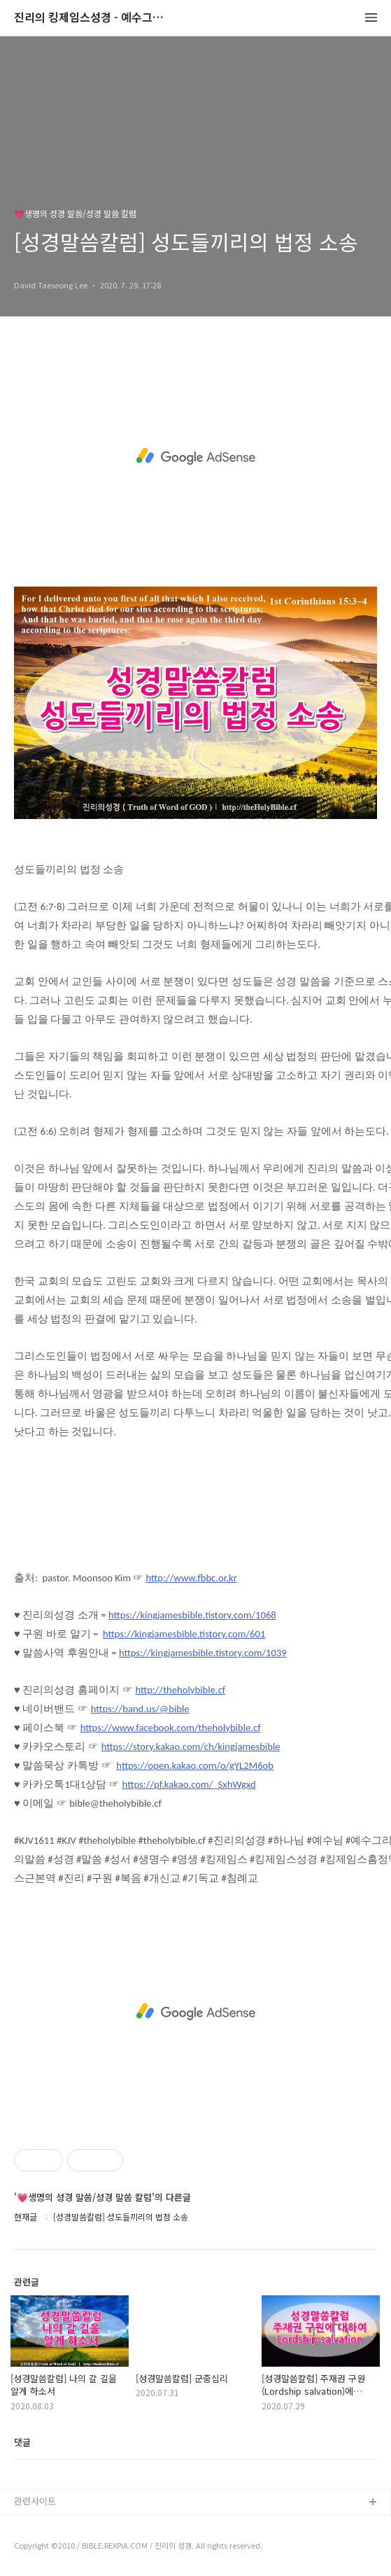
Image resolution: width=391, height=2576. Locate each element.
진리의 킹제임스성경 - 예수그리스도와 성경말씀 (91, 17)
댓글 (22, 2442)
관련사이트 (35, 2500)
